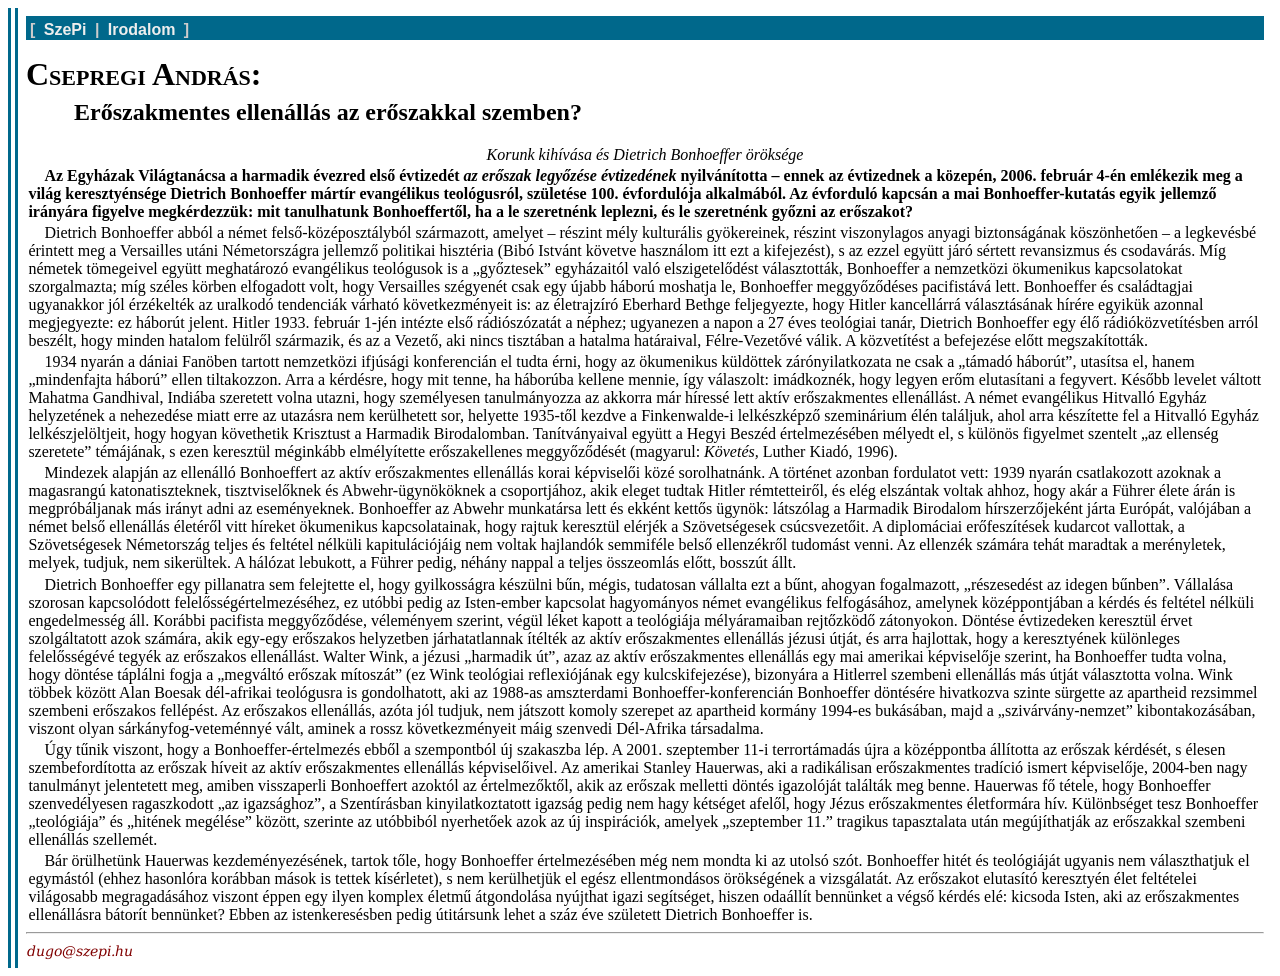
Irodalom (142, 29)
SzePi (65, 29)
